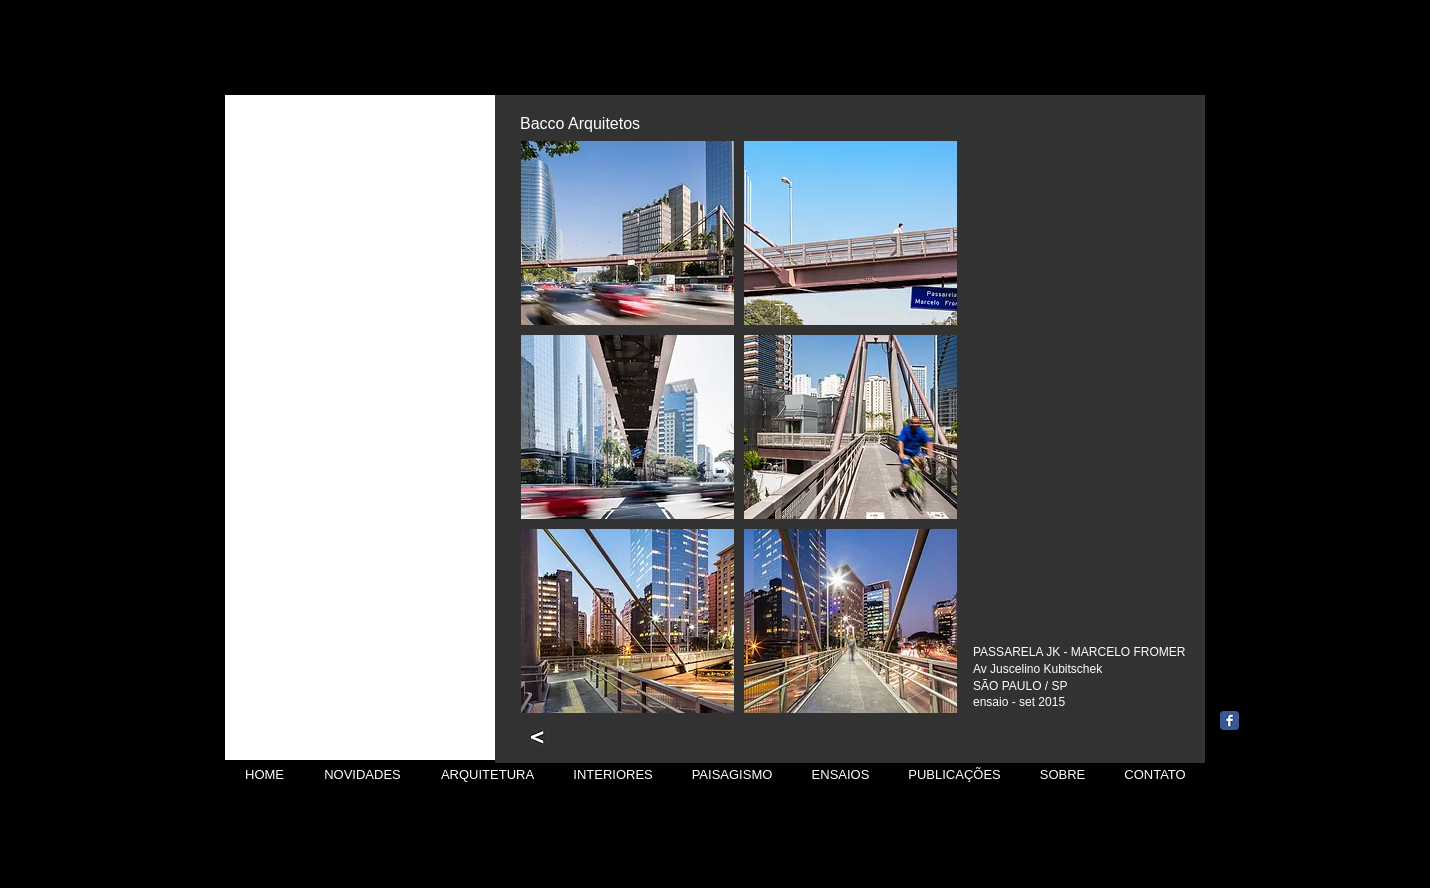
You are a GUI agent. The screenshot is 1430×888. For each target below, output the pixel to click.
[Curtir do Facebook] (1267, 689)
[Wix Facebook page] (1229, 720)
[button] (627, 233)
